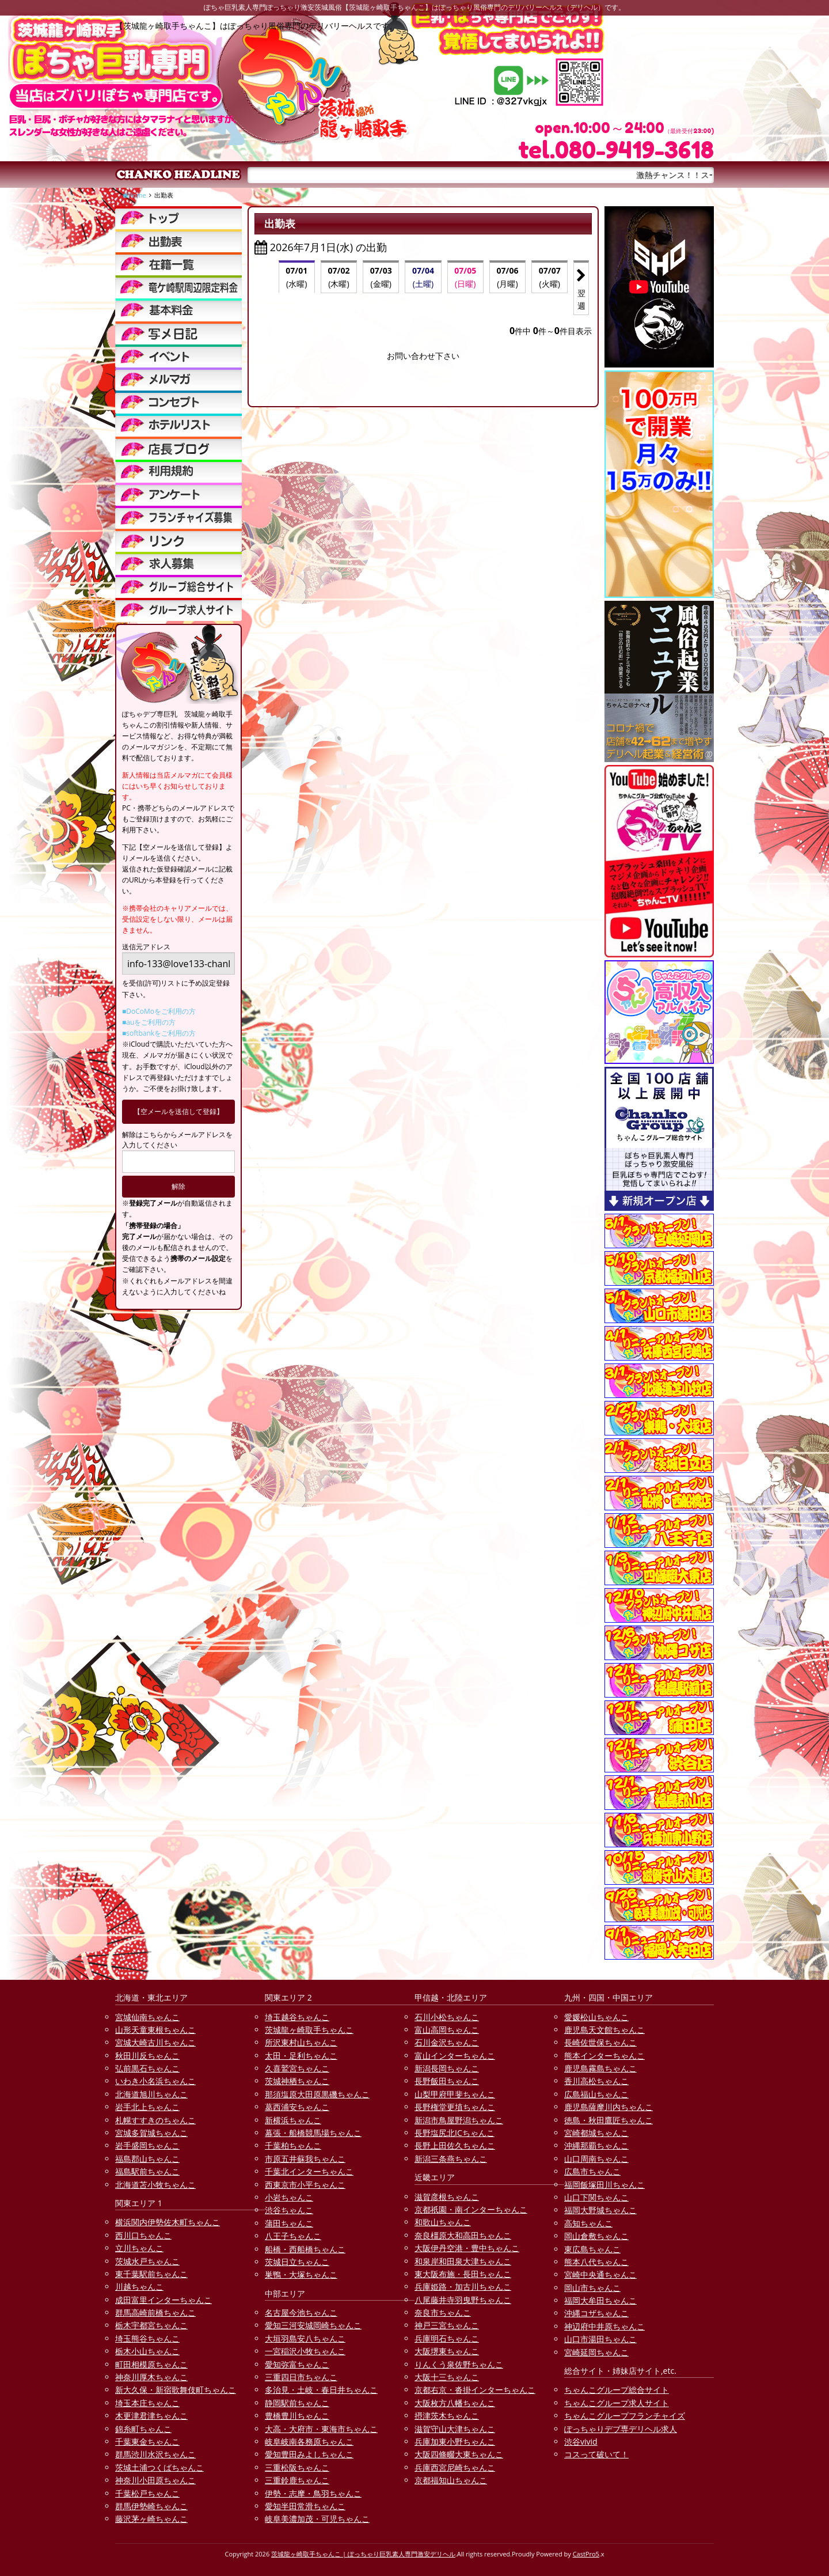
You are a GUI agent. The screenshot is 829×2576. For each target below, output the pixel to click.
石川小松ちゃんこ (446, 2016)
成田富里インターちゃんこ (163, 2299)
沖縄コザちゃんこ (596, 2313)
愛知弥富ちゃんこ (297, 2364)
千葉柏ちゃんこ (293, 2145)
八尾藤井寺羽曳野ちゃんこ (462, 2299)
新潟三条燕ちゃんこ (450, 2158)
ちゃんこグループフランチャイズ (624, 2415)
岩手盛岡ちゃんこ (147, 2145)
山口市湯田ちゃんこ (600, 2338)
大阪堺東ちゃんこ (446, 2351)
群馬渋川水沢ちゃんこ (155, 2454)
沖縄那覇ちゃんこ (596, 2145)
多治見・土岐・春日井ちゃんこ (321, 2389)
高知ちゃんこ (588, 2223)
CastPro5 (586, 2554)
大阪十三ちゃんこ (446, 2377)
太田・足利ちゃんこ (301, 2055)
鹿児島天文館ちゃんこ (604, 2029)
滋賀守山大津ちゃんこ (454, 2428)
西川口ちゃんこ (143, 2235)
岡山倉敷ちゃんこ (596, 2235)
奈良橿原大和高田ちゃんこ (462, 2235)
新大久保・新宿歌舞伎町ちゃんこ (175, 2389)
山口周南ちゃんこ (596, 2158)
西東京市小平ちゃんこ (305, 2184)
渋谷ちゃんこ (289, 2209)
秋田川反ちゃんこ (147, 2055)
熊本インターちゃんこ (604, 2055)
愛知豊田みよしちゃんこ (309, 2454)
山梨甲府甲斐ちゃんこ (454, 2094)
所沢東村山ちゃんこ (301, 2042)
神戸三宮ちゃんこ (446, 2325)
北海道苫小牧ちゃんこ (155, 2184)
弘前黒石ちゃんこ (147, 2068)
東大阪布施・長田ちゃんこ (462, 2273)
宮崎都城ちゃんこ (596, 2132)
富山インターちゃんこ (454, 2055)
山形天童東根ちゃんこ (155, 2029)
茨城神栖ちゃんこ (297, 2080)
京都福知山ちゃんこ (450, 2480)
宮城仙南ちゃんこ (147, 2016)
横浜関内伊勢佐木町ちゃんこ (167, 2222)
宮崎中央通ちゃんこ (600, 2274)
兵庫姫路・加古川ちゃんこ (462, 2286)
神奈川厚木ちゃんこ (151, 2377)
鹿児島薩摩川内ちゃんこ (608, 2106)
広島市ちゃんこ (592, 2171)
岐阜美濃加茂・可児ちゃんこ (317, 2518)
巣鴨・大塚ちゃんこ (301, 2274)
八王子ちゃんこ (293, 2235)
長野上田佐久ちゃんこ (454, 2145)
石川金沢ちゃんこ (446, 2042)
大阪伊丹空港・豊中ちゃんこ (466, 2247)
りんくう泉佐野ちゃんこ (458, 2364)
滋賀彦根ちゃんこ (446, 2196)
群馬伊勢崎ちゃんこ (151, 2506)
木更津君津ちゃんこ (151, 2415)
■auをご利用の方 (149, 1022)
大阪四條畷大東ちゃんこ (458, 2454)
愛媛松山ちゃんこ (596, 2016)
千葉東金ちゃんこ (147, 2441)
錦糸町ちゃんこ (143, 2428)
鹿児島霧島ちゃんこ (600, 2068)
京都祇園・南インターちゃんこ (470, 2209)
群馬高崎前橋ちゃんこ (155, 2312)
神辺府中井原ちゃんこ (604, 2326)
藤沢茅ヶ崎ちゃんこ (151, 2518)
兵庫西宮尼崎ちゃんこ (454, 2467)
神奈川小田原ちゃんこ (155, 2480)
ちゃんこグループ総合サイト (616, 2389)
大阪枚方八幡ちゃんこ (454, 2402)
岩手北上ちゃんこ (147, 2106)
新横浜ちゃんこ (293, 2120)
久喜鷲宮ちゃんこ (297, 2068)
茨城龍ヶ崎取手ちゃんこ (309, 2029)
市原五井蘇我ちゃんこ (305, 2158)
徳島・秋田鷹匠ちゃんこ (608, 2120)
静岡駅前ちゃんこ (297, 2402)
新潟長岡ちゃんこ (446, 2068)
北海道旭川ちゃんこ (151, 2094)
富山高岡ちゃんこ (446, 2029)
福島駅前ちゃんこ (147, 2171)
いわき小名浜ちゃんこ (155, 2080)
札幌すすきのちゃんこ (155, 2120)
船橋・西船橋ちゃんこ (305, 2249)
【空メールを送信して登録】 (178, 1111)
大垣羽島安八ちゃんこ (305, 2338)
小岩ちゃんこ (289, 2197)
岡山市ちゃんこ (592, 2287)
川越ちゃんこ (139, 2286)
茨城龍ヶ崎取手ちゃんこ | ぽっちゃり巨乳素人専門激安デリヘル (363, 2554)
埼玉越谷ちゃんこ (297, 2016)
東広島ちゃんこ (592, 2249)
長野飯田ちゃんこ (446, 2080)
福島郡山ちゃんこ (147, 2158)
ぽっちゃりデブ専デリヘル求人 (620, 2428)
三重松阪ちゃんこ (297, 2467)
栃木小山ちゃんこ (147, 2351)
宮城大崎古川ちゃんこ (155, 2042)
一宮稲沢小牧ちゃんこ (305, 2351)
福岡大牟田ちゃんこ (600, 2300)
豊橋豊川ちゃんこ (297, 2415)
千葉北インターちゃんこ (309, 2171)
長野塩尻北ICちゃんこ (454, 2132)
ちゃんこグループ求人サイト (616, 2402)
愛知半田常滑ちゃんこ (305, 2506)
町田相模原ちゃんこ (151, 2364)
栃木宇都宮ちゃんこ (151, 2325)
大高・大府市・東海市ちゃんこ (321, 2428)
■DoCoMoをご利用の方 (159, 1011)
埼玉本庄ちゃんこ (147, 2402)
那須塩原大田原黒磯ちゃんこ (317, 2094)
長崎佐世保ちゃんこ (600, 2042)
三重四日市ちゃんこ (301, 2377)
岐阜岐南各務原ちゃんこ (309, 2441)
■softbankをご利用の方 (159, 1033)
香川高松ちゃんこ (596, 2080)
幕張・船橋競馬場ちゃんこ (313, 2132)
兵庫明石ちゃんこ (446, 2338)
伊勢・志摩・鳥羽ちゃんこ (313, 2493)
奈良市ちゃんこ (442, 2312)
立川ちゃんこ (139, 2247)
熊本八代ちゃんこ (596, 2261)
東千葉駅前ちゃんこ (151, 2273)
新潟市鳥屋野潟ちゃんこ (458, 2120)
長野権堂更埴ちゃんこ (454, 2106)
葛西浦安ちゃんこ (297, 2106)
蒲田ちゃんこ (289, 2223)
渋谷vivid (581, 2441)
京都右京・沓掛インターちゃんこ (474, 2389)
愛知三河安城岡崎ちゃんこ (313, 2325)
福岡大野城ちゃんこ (600, 2209)
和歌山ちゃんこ (442, 2222)
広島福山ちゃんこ (596, 2094)
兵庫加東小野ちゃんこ (454, 2441)
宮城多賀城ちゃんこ (151, 2132)
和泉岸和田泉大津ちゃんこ (462, 2261)
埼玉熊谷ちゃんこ (147, 2338)
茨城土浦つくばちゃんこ (159, 2467)
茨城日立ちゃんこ (297, 2261)
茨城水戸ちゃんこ (147, 2261)
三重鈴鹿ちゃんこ (297, 2480)
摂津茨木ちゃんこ (446, 2415)
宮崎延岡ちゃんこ (596, 2352)
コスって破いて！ (596, 2454)
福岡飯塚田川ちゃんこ (604, 2184)
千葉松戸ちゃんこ (147, 2493)
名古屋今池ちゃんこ (301, 2312)
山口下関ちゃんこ (596, 2197)
